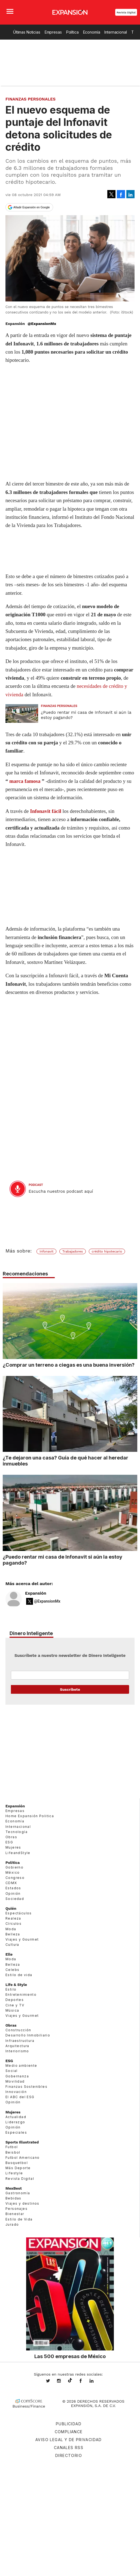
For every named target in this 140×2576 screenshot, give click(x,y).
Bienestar (14, 2214)
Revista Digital (126, 12)
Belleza (12, 1934)
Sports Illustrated (22, 2142)
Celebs (12, 1970)
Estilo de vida (18, 1975)
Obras (11, 1837)
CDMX (11, 1883)
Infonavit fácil (45, 811)
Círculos (13, 1923)
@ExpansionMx (42, 323)
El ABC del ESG (20, 2097)
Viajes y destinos (22, 2203)
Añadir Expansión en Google (31, 207)
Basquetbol (16, 2163)
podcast (36, 1185)
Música (12, 2010)
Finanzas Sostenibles (26, 2087)
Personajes (16, 2209)
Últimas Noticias (26, 32)
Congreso (15, 1878)
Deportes (14, 2000)
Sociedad (14, 1899)
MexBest (13, 2188)
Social (11, 2071)
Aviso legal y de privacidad (68, 2439)
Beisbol (12, 2152)
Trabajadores (72, 1251)
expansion (95, 2381)
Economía (91, 32)
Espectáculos (18, 1913)
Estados (13, 1888)
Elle (9, 1954)
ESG (9, 1842)
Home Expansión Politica (29, 1816)
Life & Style (16, 1984)
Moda (10, 1929)
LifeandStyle (18, 1853)
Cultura (12, 1945)
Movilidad (15, 2081)
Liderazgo (15, 2122)
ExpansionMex (84, 2381)
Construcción (18, 2030)
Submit (70, 1689)
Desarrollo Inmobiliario (27, 2035)
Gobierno (14, 1867)
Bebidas (13, 2198)
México (12, 1872)
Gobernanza (17, 2076)
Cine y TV (15, 2005)
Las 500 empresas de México (70, 2356)
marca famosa (24, 781)
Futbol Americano (22, 2157)
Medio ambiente (21, 2065)
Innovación (16, 2092)
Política (72, 32)
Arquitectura (17, 2046)
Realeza (13, 1918)
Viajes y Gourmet (22, 1939)
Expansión (35, 1593)
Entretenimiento (20, 1994)
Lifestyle (14, 2173)
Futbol (11, 2147)
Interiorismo (17, 2051)
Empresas (53, 32)
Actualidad (15, 2117)
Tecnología (16, 1832)
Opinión (13, 1893)
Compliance (69, 2431)
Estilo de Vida (19, 2219)
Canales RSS (68, 2447)
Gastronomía (17, 2193)
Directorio (68, 2455)
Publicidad (68, 2423)
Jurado (12, 2224)
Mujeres (13, 1847)
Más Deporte (18, 2168)
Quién (10, 1908)
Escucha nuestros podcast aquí (61, 1191)
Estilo (10, 1989)
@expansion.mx (70, 2380)
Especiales (16, 2132)
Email (70, 1675)
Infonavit (46, 1251)
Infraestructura (19, 2041)
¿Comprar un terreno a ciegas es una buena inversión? (69, 1365)
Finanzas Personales (30, 99)
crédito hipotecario (107, 1251)
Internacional (115, 32)
